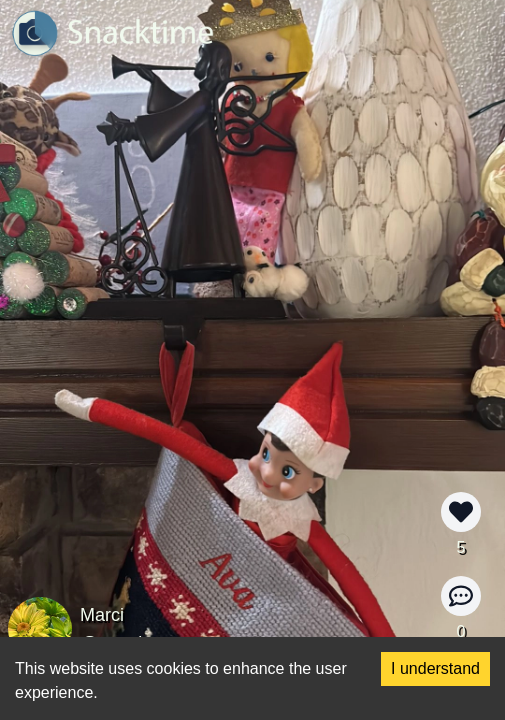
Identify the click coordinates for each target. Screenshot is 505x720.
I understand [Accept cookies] (435, 668)
